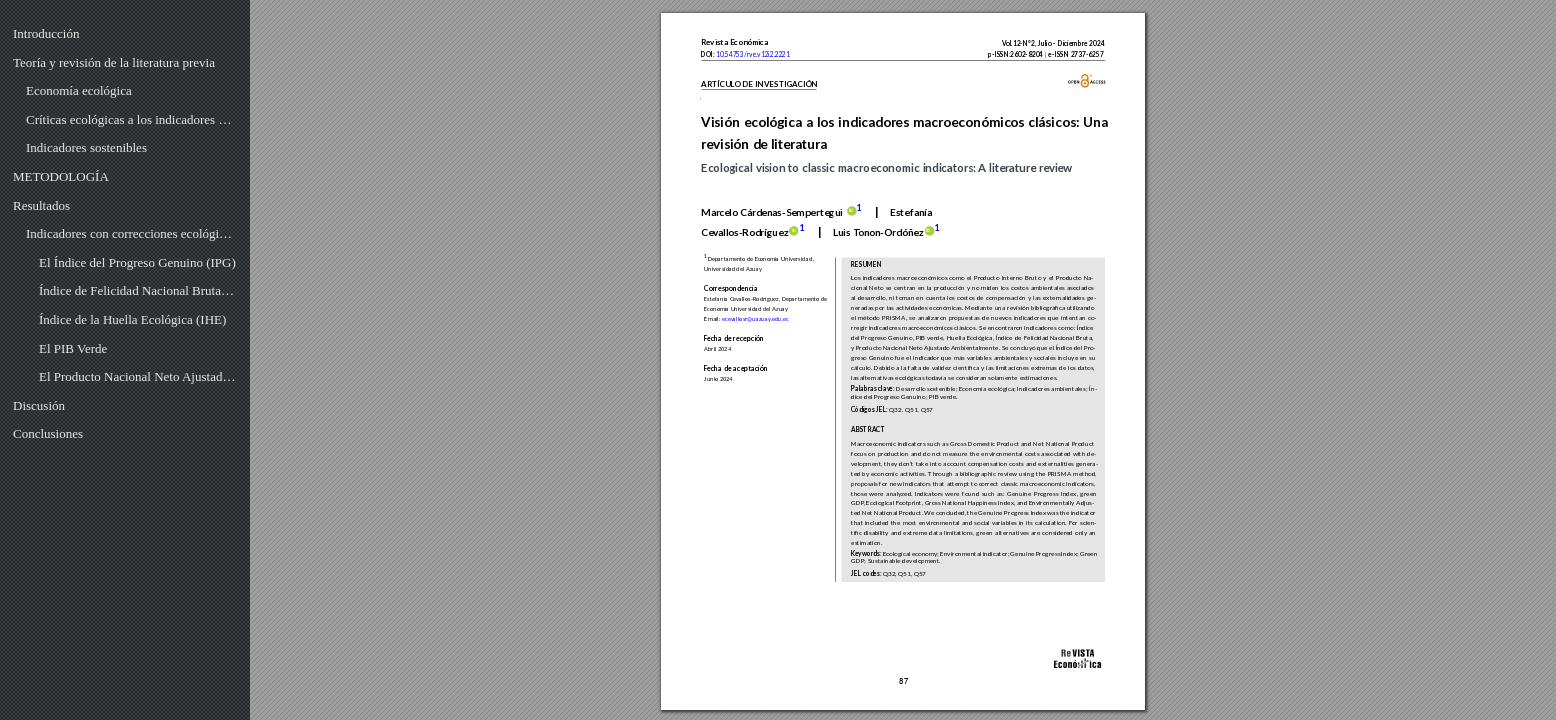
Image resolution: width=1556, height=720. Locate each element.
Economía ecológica (79, 90)
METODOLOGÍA (61, 176)
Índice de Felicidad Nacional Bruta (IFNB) (138, 290)
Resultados (41, 205)
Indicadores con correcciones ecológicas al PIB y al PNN (131, 233)
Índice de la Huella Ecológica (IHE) (132, 319)
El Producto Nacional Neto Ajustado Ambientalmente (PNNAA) (138, 376)
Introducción (46, 33)
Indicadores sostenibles (86, 147)
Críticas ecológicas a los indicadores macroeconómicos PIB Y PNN (131, 119)
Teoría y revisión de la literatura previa (114, 62)
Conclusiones (48, 433)
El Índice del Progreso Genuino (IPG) (137, 262)
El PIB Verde (73, 348)
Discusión (39, 405)
